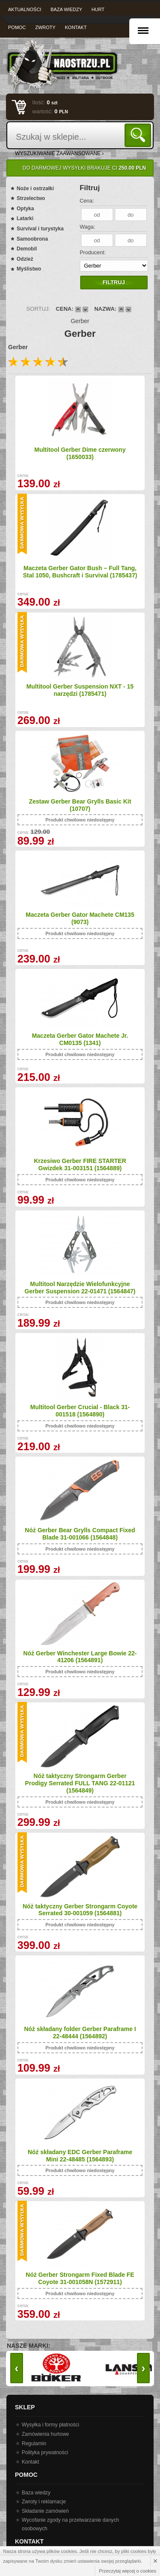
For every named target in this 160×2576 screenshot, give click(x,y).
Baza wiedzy (66, 9)
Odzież (25, 259)
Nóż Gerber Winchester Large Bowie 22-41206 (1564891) (80, 1657)
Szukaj (139, 134)
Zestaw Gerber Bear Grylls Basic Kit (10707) (80, 805)
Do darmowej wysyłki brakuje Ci (84, 168)
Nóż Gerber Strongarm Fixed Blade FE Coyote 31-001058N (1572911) (80, 2278)
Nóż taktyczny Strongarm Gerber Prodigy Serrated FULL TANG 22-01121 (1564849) (80, 1783)
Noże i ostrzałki (35, 188)
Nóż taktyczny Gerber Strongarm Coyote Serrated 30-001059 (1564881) (80, 1910)
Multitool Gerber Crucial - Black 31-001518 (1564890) (80, 1411)
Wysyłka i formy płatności (50, 2425)
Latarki (25, 218)
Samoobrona (32, 239)
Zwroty (45, 27)
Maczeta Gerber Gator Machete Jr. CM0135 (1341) (80, 1039)
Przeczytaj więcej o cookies (127, 2570)
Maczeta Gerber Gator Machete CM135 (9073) (80, 918)
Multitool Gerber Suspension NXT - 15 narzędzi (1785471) (80, 690)
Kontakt (76, 27)
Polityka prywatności (45, 2452)
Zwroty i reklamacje (44, 2502)
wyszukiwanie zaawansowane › (59, 153)
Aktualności (24, 9)
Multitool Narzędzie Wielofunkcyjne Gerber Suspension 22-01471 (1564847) (80, 1288)
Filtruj (113, 282)
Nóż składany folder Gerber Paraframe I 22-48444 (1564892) (80, 2032)
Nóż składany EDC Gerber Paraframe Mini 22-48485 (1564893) (80, 2156)
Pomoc (17, 27)
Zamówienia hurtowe (45, 2434)
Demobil (27, 249)
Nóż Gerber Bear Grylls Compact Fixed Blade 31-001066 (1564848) (80, 1534)
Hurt (97, 9)
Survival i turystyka (40, 229)
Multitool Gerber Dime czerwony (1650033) (80, 453)
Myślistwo (29, 269)
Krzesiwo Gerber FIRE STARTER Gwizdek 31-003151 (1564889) (80, 1164)
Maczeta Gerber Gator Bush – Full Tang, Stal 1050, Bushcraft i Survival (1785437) (80, 572)
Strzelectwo (31, 198)
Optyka (25, 209)
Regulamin (34, 2443)
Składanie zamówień (45, 2511)
